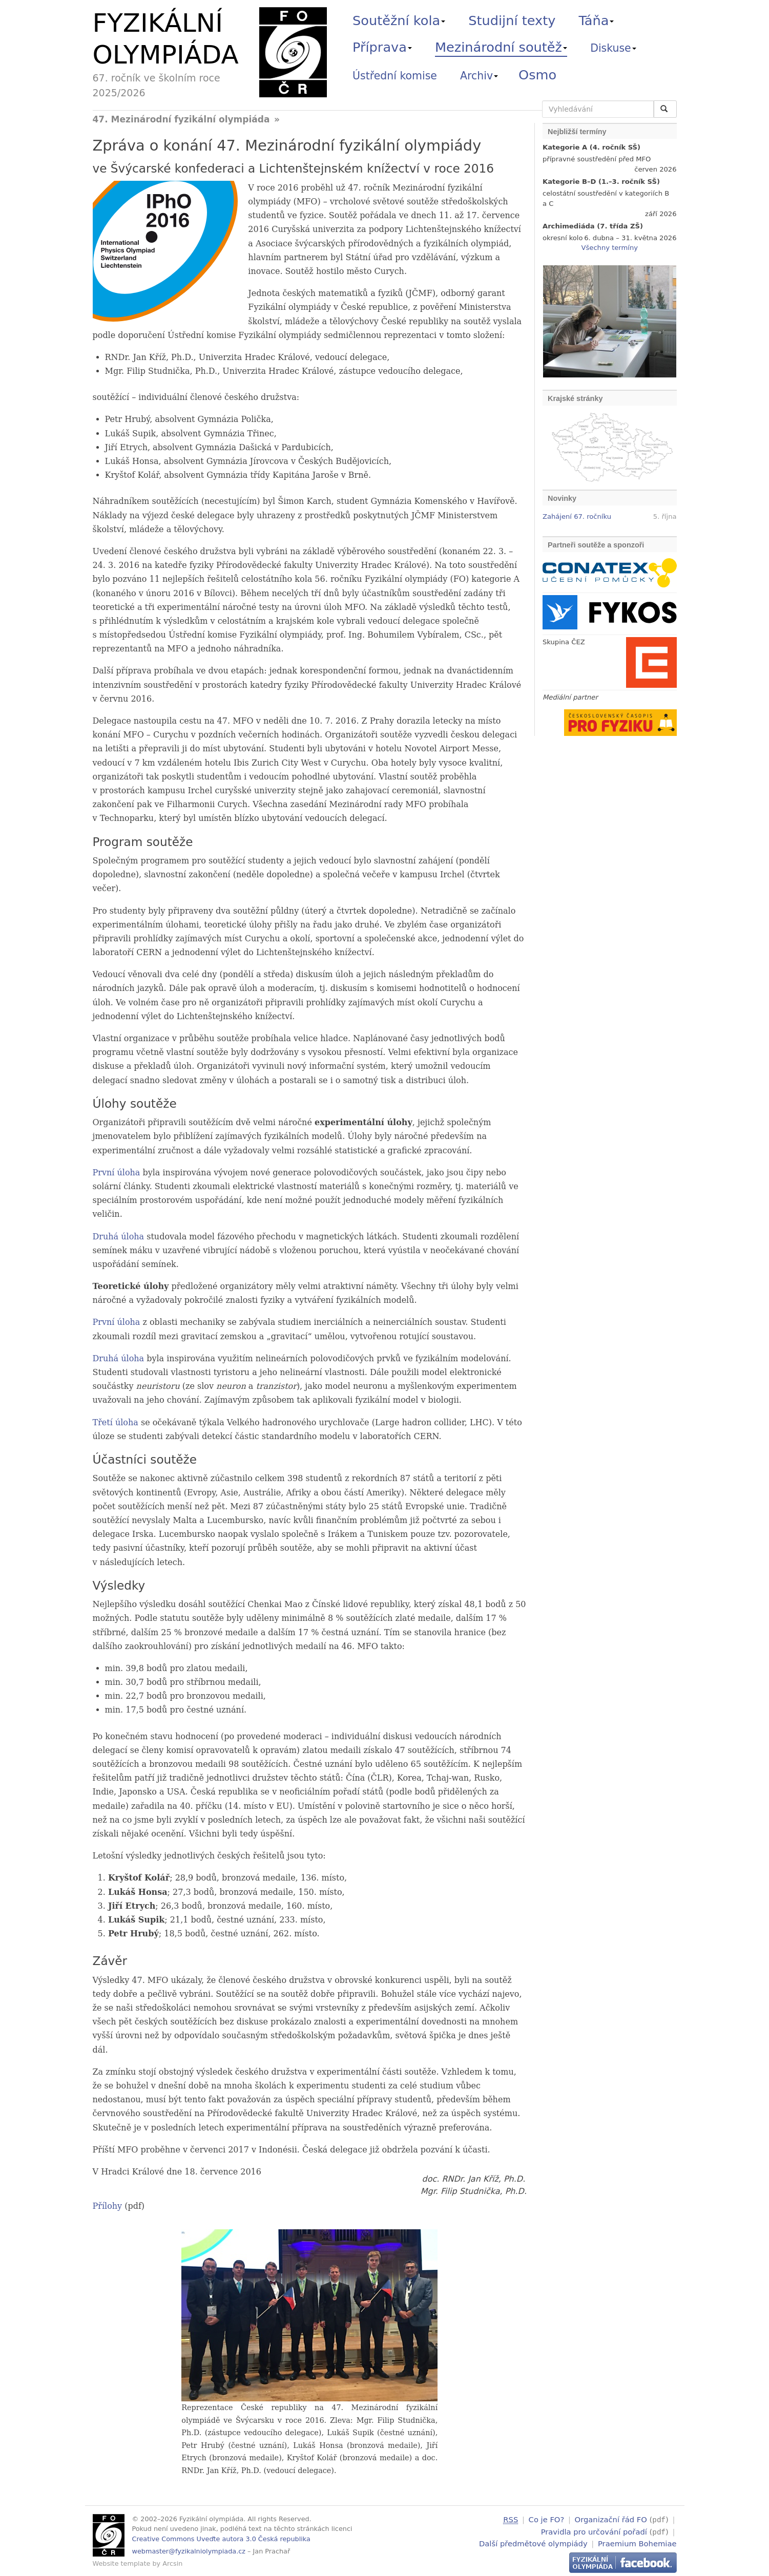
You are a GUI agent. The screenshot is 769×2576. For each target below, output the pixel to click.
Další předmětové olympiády (533, 2542)
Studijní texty (511, 20)
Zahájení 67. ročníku (577, 516)
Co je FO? (547, 2519)
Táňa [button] (596, 20)
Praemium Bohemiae (637, 2542)
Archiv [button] (479, 76)
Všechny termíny (609, 247)
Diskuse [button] (613, 48)
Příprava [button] (382, 47)
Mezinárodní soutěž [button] (501, 47)
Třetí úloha (115, 1422)
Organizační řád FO (611, 2519)
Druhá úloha (118, 1236)
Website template (122, 2563)
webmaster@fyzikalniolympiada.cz (189, 2551)
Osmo (537, 74)
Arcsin (172, 2563)
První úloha (116, 1172)
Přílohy (107, 2206)
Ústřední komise (394, 76)
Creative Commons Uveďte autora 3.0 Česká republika (221, 2539)
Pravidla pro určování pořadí (594, 2530)
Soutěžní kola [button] (398, 20)
